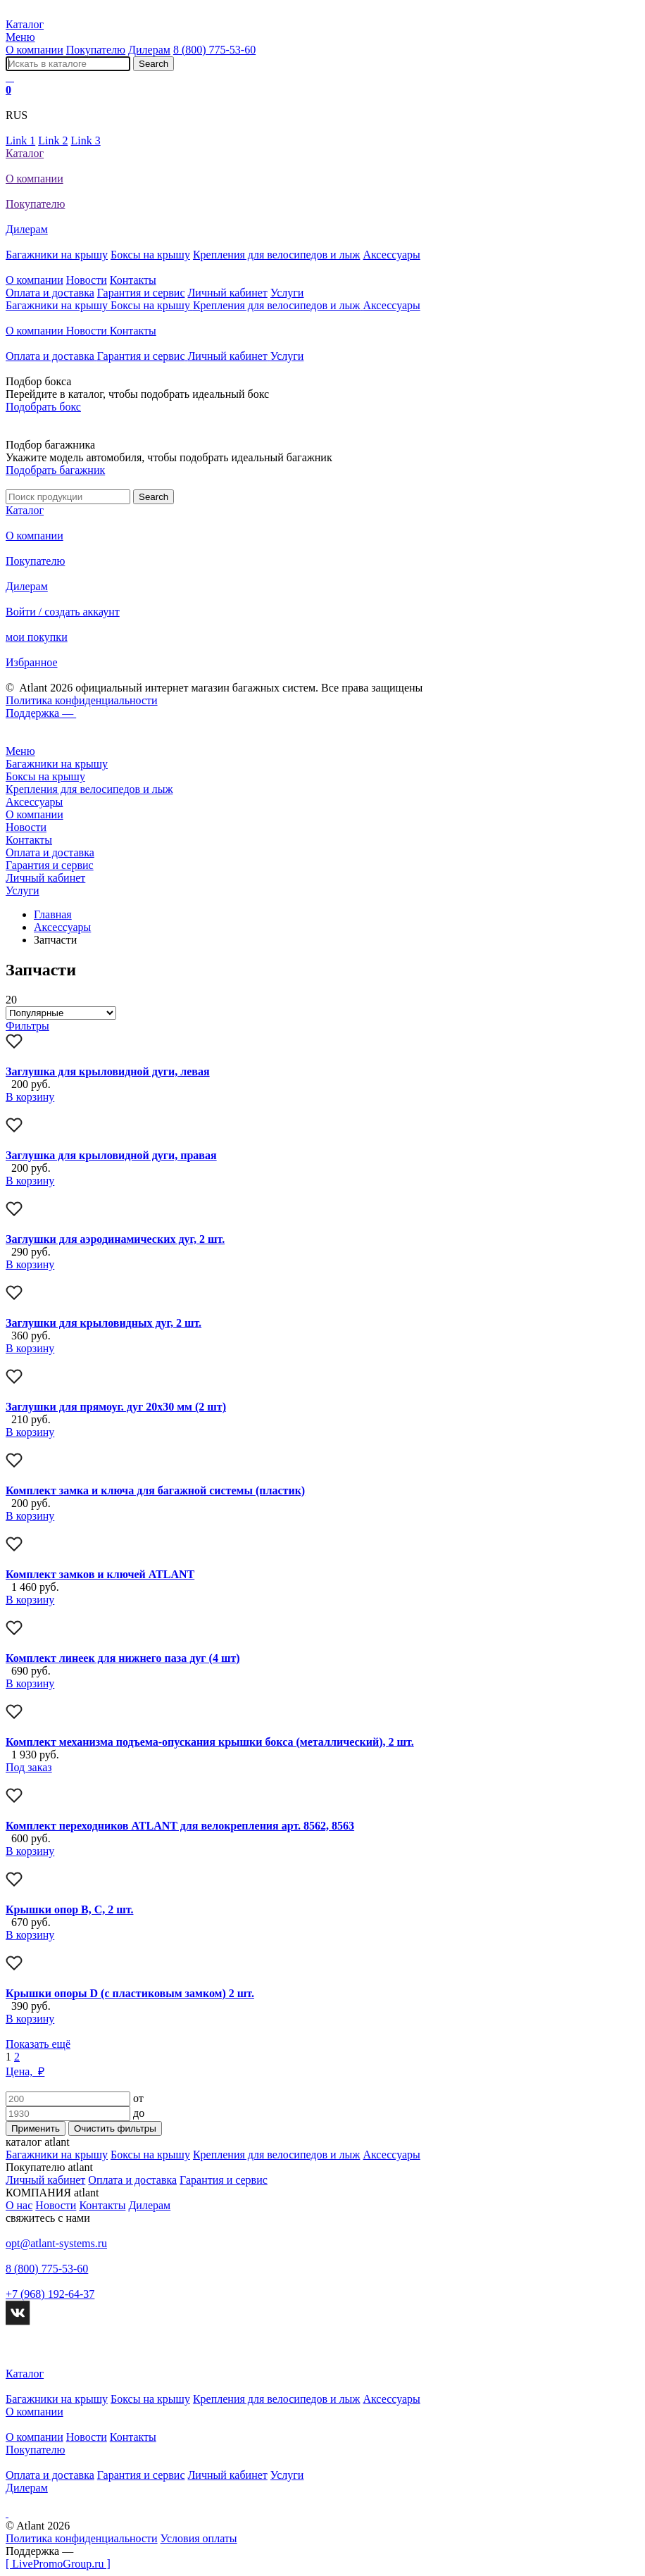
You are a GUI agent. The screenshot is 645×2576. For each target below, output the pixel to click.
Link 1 (20, 140)
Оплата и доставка (50, 293)
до (138, 2113)
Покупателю (95, 50)
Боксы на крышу (150, 255)
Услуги (287, 293)
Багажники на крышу (57, 255)
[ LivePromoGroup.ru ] (58, 2564)
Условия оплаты (199, 2538)
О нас (19, 2205)
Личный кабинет (227, 293)
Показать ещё (38, 2044)
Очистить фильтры (115, 2128)
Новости (86, 280)
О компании (34, 50)
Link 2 (53, 140)
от (138, 2098)
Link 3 (85, 140)
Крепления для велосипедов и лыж (277, 255)
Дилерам (149, 50)
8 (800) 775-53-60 (214, 50)
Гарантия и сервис (141, 293)
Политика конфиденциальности (82, 700)
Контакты (133, 280)
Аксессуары (391, 255)
